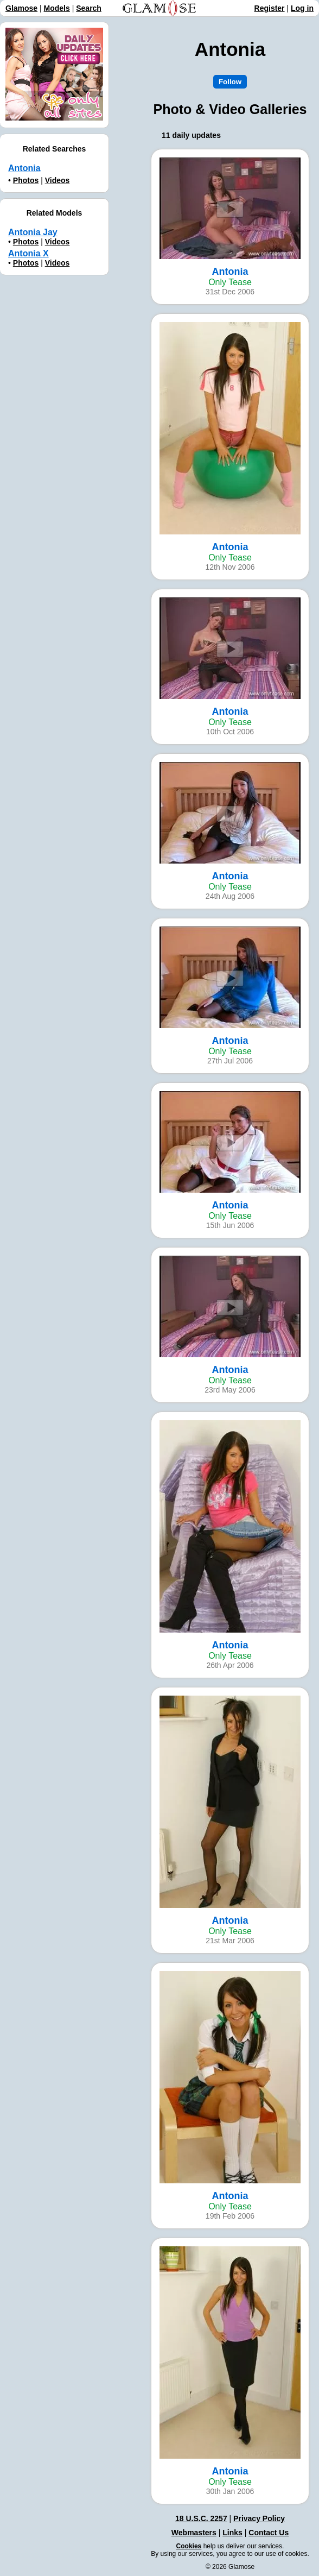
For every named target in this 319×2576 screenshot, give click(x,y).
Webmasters (193, 2532)
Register (269, 8)
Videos (57, 180)
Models (57, 8)
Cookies (189, 2546)
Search (88, 8)
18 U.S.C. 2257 (201, 2518)
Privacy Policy (259, 2518)
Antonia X (28, 253)
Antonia (24, 168)
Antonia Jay (33, 232)
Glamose (21, 8)
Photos (26, 180)
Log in (302, 8)
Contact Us (268, 2532)
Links (232, 2532)
